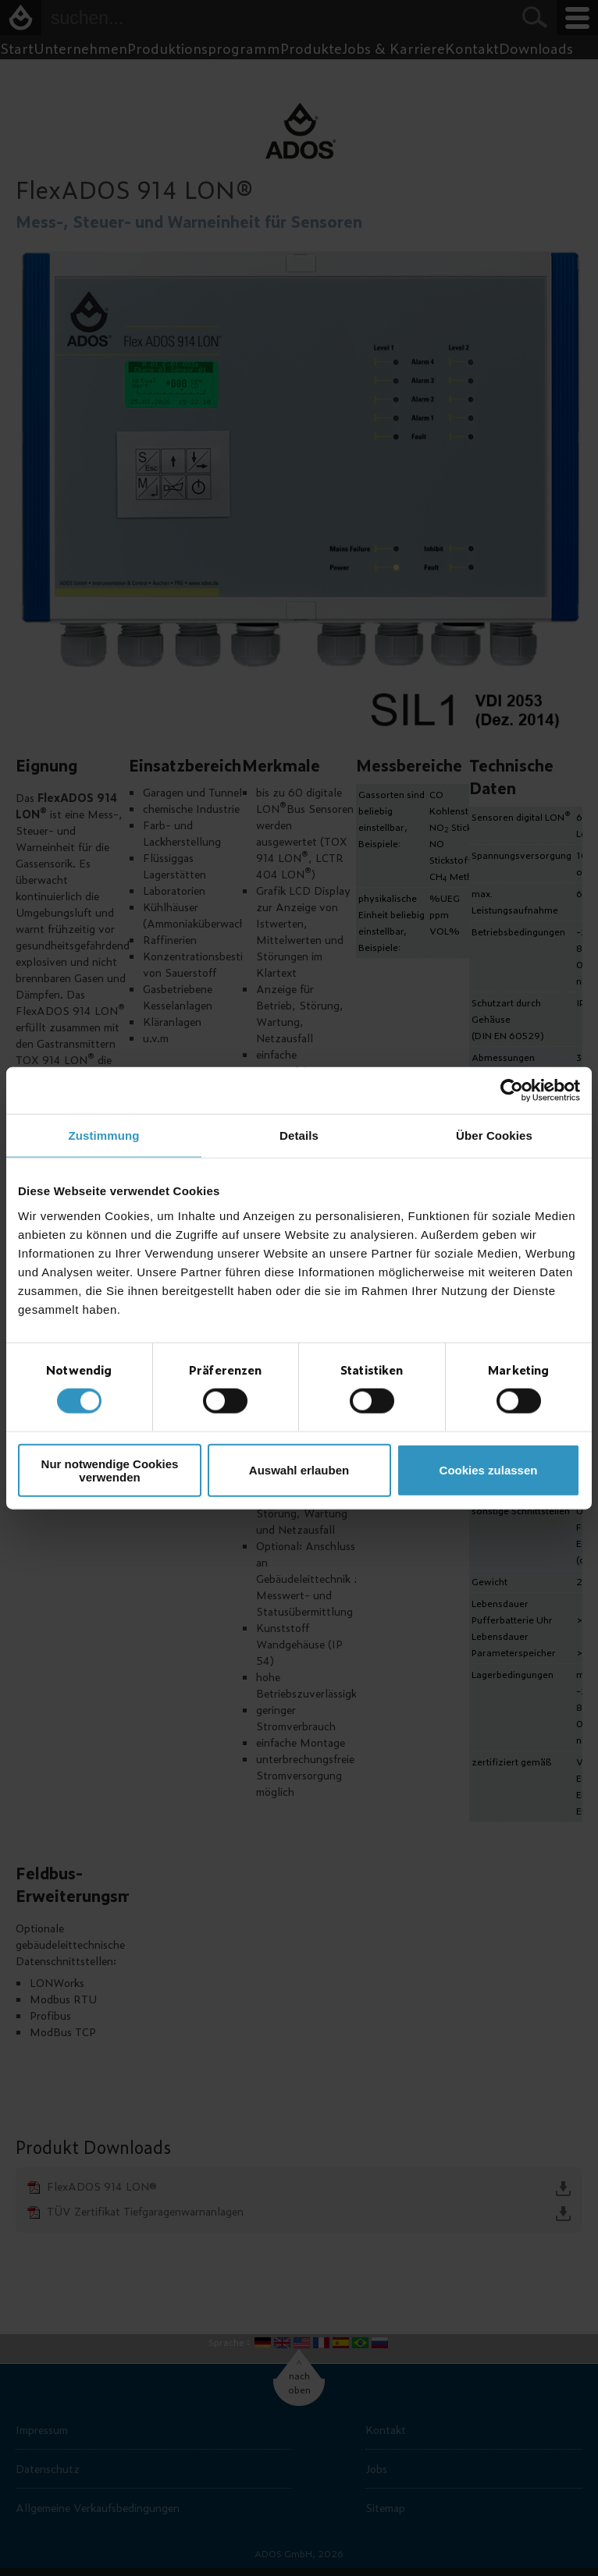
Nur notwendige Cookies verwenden (110, 1470)
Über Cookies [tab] (494, 1135)
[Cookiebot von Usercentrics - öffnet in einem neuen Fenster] (511, 1090)
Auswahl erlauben (299, 1470)
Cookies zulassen (489, 1470)
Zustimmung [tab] (104, 1135)
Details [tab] (299, 1135)
